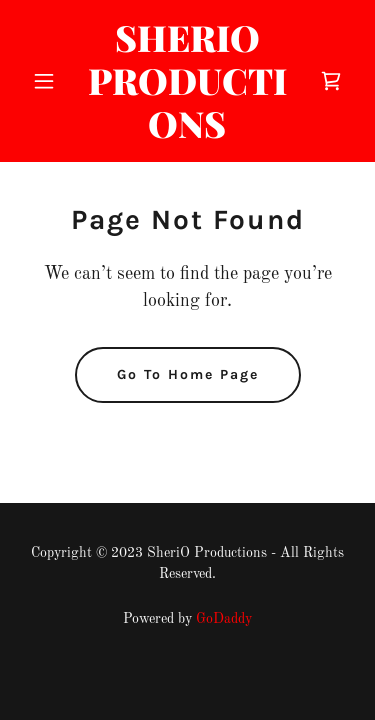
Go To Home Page (188, 374)
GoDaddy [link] (224, 619)
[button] (48, 81)
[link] (187, 134)
